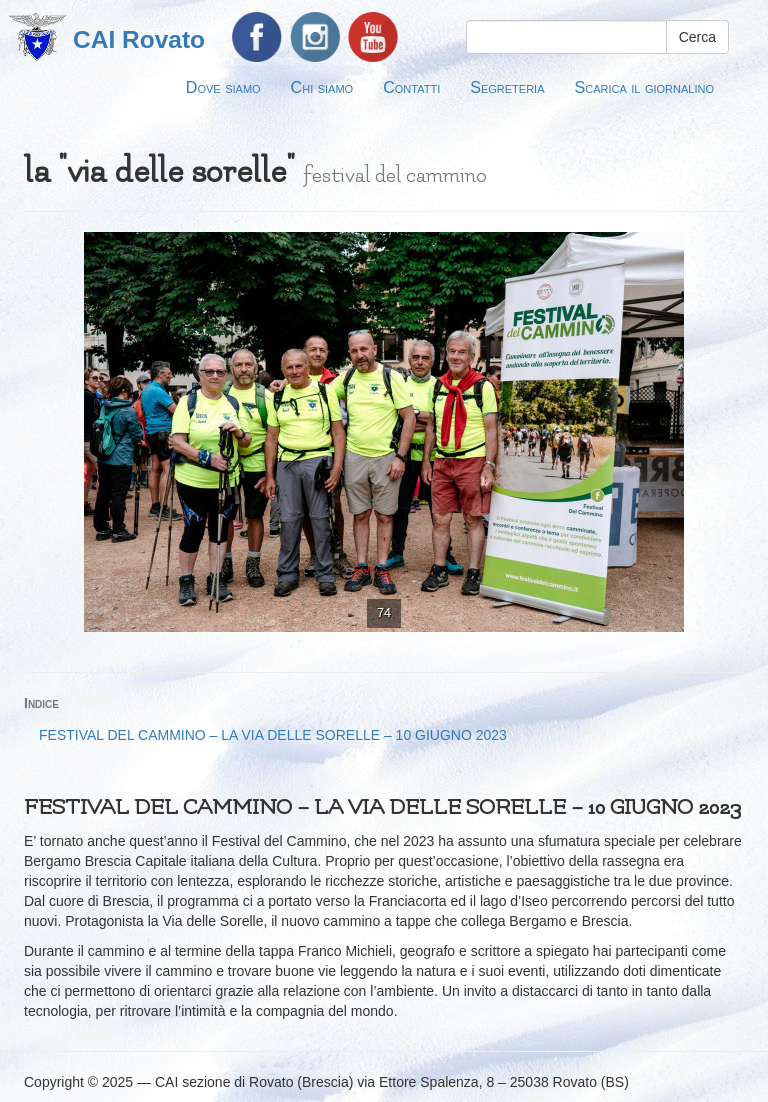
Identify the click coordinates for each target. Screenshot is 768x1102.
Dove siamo (223, 87)
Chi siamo (322, 87)
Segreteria (507, 87)
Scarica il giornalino (644, 87)
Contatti (411, 87)
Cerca (697, 37)
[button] (726, 250)
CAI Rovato (139, 39)
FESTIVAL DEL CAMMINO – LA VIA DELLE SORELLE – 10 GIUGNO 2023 (273, 735)
